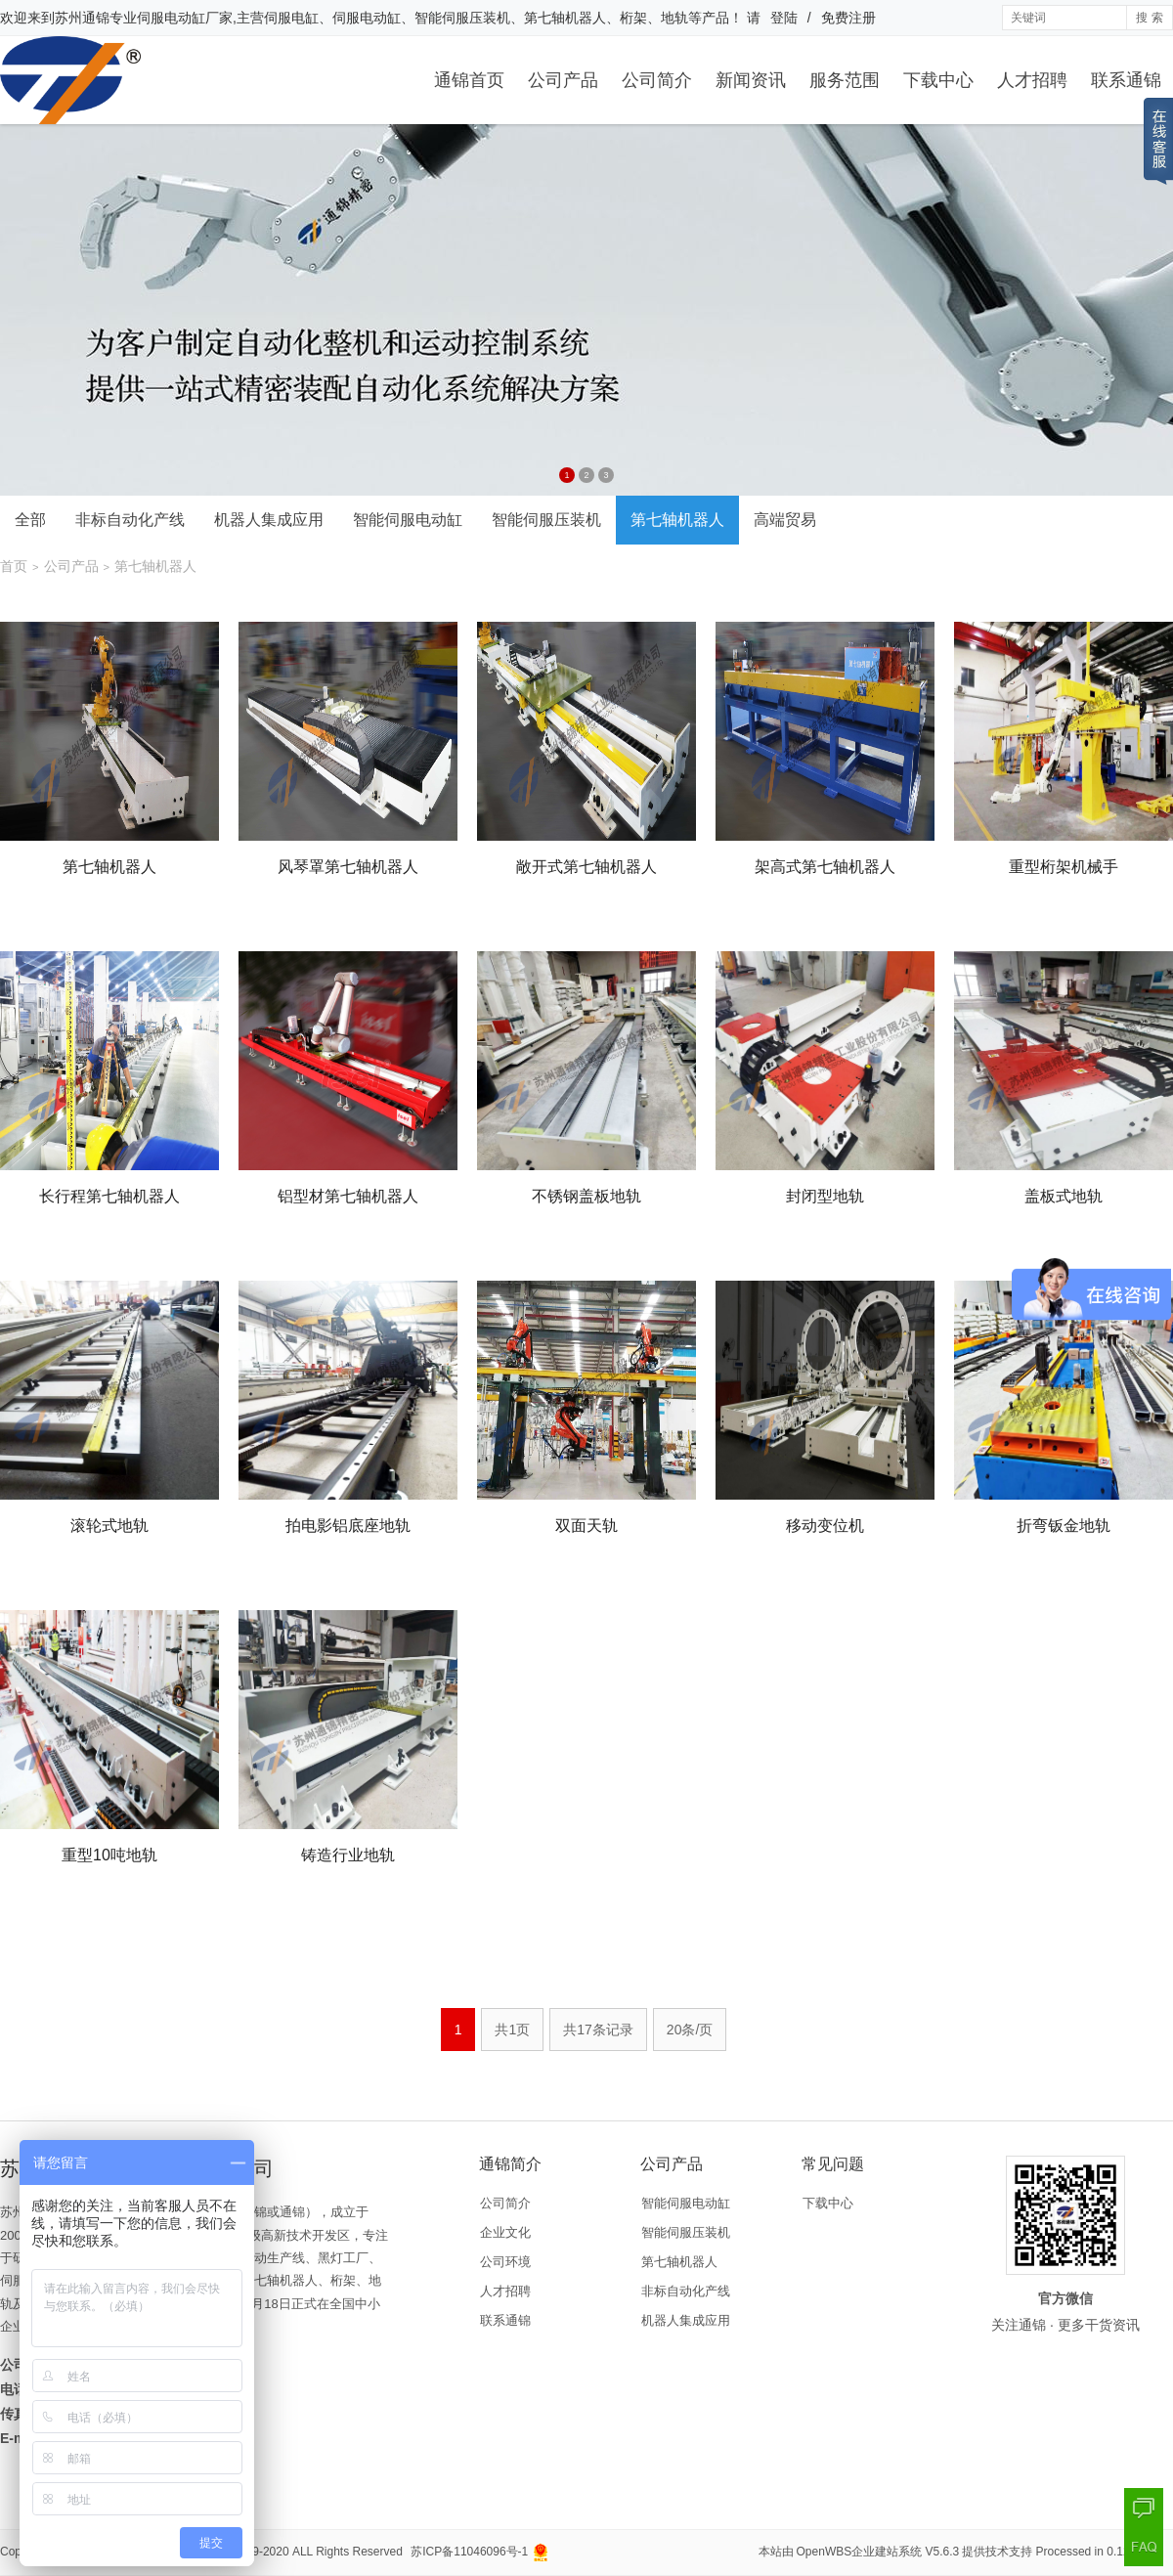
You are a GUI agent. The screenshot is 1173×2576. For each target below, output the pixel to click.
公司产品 (563, 80)
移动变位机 (825, 1525)
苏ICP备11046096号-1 (469, 2551)
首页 (13, 566)
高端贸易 (785, 519)
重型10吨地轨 (109, 1855)
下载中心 (938, 80)
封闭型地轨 (825, 1196)
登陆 (784, 17)
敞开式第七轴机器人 (586, 866)
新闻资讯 (751, 80)
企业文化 (505, 2232)
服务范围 (844, 80)
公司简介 (657, 80)
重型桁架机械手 (1063, 866)
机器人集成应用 (269, 519)
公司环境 (505, 2261)
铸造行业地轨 (348, 1855)
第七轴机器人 (677, 519)
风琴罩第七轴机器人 (348, 866)
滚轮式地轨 (109, 1525)
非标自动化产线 (130, 519)
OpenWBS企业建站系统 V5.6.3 (878, 2551)
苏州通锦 (82, 17)
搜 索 (1149, 17)
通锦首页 (469, 80)
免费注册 (848, 17)
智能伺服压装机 (546, 519)
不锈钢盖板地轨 (586, 1196)
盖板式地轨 (1063, 1196)
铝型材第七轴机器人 (348, 1196)
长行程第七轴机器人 (109, 1196)
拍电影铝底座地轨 (348, 1525)
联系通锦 (1126, 80)
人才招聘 (1032, 80)
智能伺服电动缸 (407, 519)
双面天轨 (586, 1525)
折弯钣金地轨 (1063, 1525)
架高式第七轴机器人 (825, 866)
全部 (30, 519)
